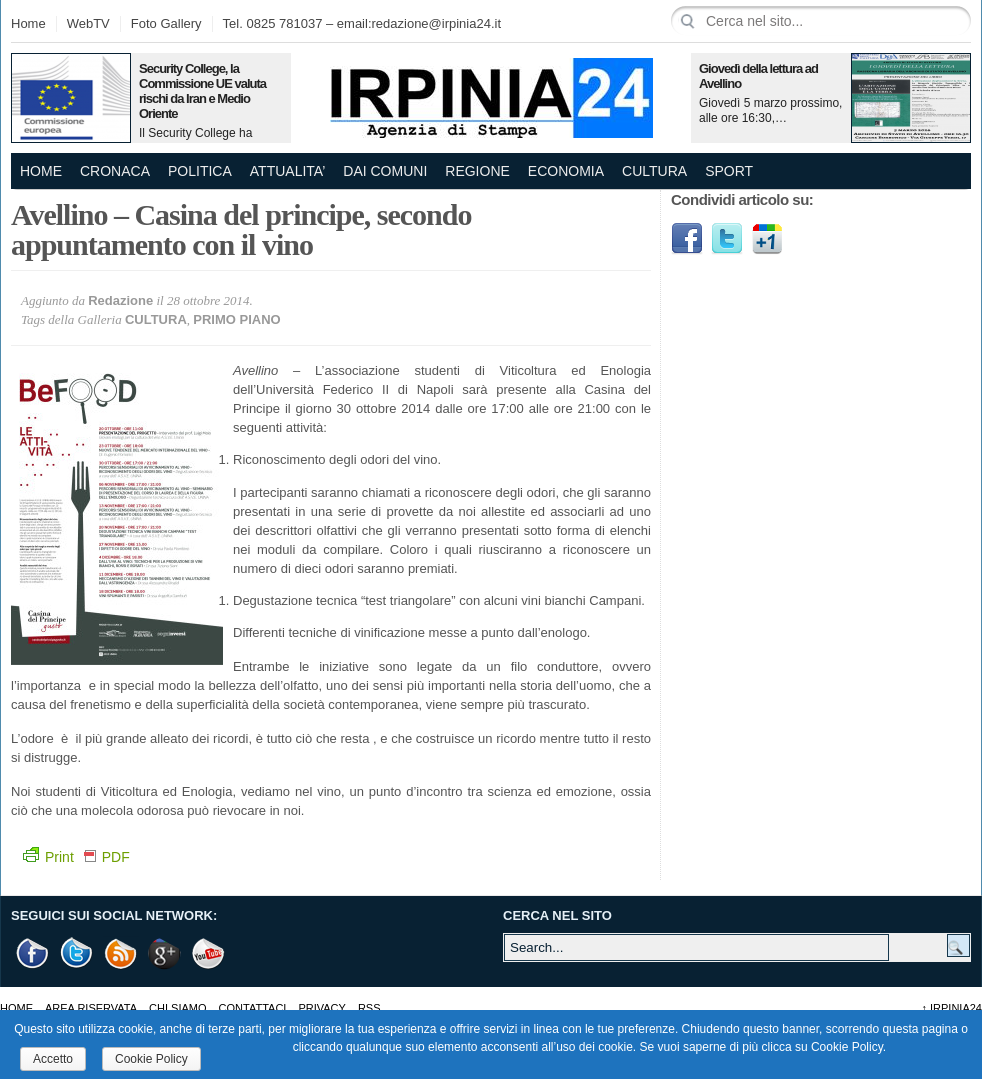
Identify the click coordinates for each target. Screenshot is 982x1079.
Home (28, 23)
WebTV (88, 23)
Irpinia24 (951, 1008)
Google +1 (165, 953)
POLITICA (200, 171)
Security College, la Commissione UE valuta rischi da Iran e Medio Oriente (202, 91)
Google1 (767, 239)
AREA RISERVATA (91, 1008)
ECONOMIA (566, 171)
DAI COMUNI (385, 171)
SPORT (729, 171)
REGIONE (477, 171)
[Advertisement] (752, 580)
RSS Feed (121, 953)
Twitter (727, 239)
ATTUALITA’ (287, 171)
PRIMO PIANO (236, 319)
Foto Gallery (166, 23)
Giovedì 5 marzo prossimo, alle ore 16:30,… (770, 110)
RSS (369, 1008)
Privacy (321, 1008)
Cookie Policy (151, 1059)
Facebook (687, 239)
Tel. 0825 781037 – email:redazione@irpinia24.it (362, 23)
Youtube (209, 953)
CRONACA (115, 171)
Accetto (53, 1059)
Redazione (120, 300)
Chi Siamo (177, 1008)
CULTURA (654, 171)
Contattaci (253, 1008)
